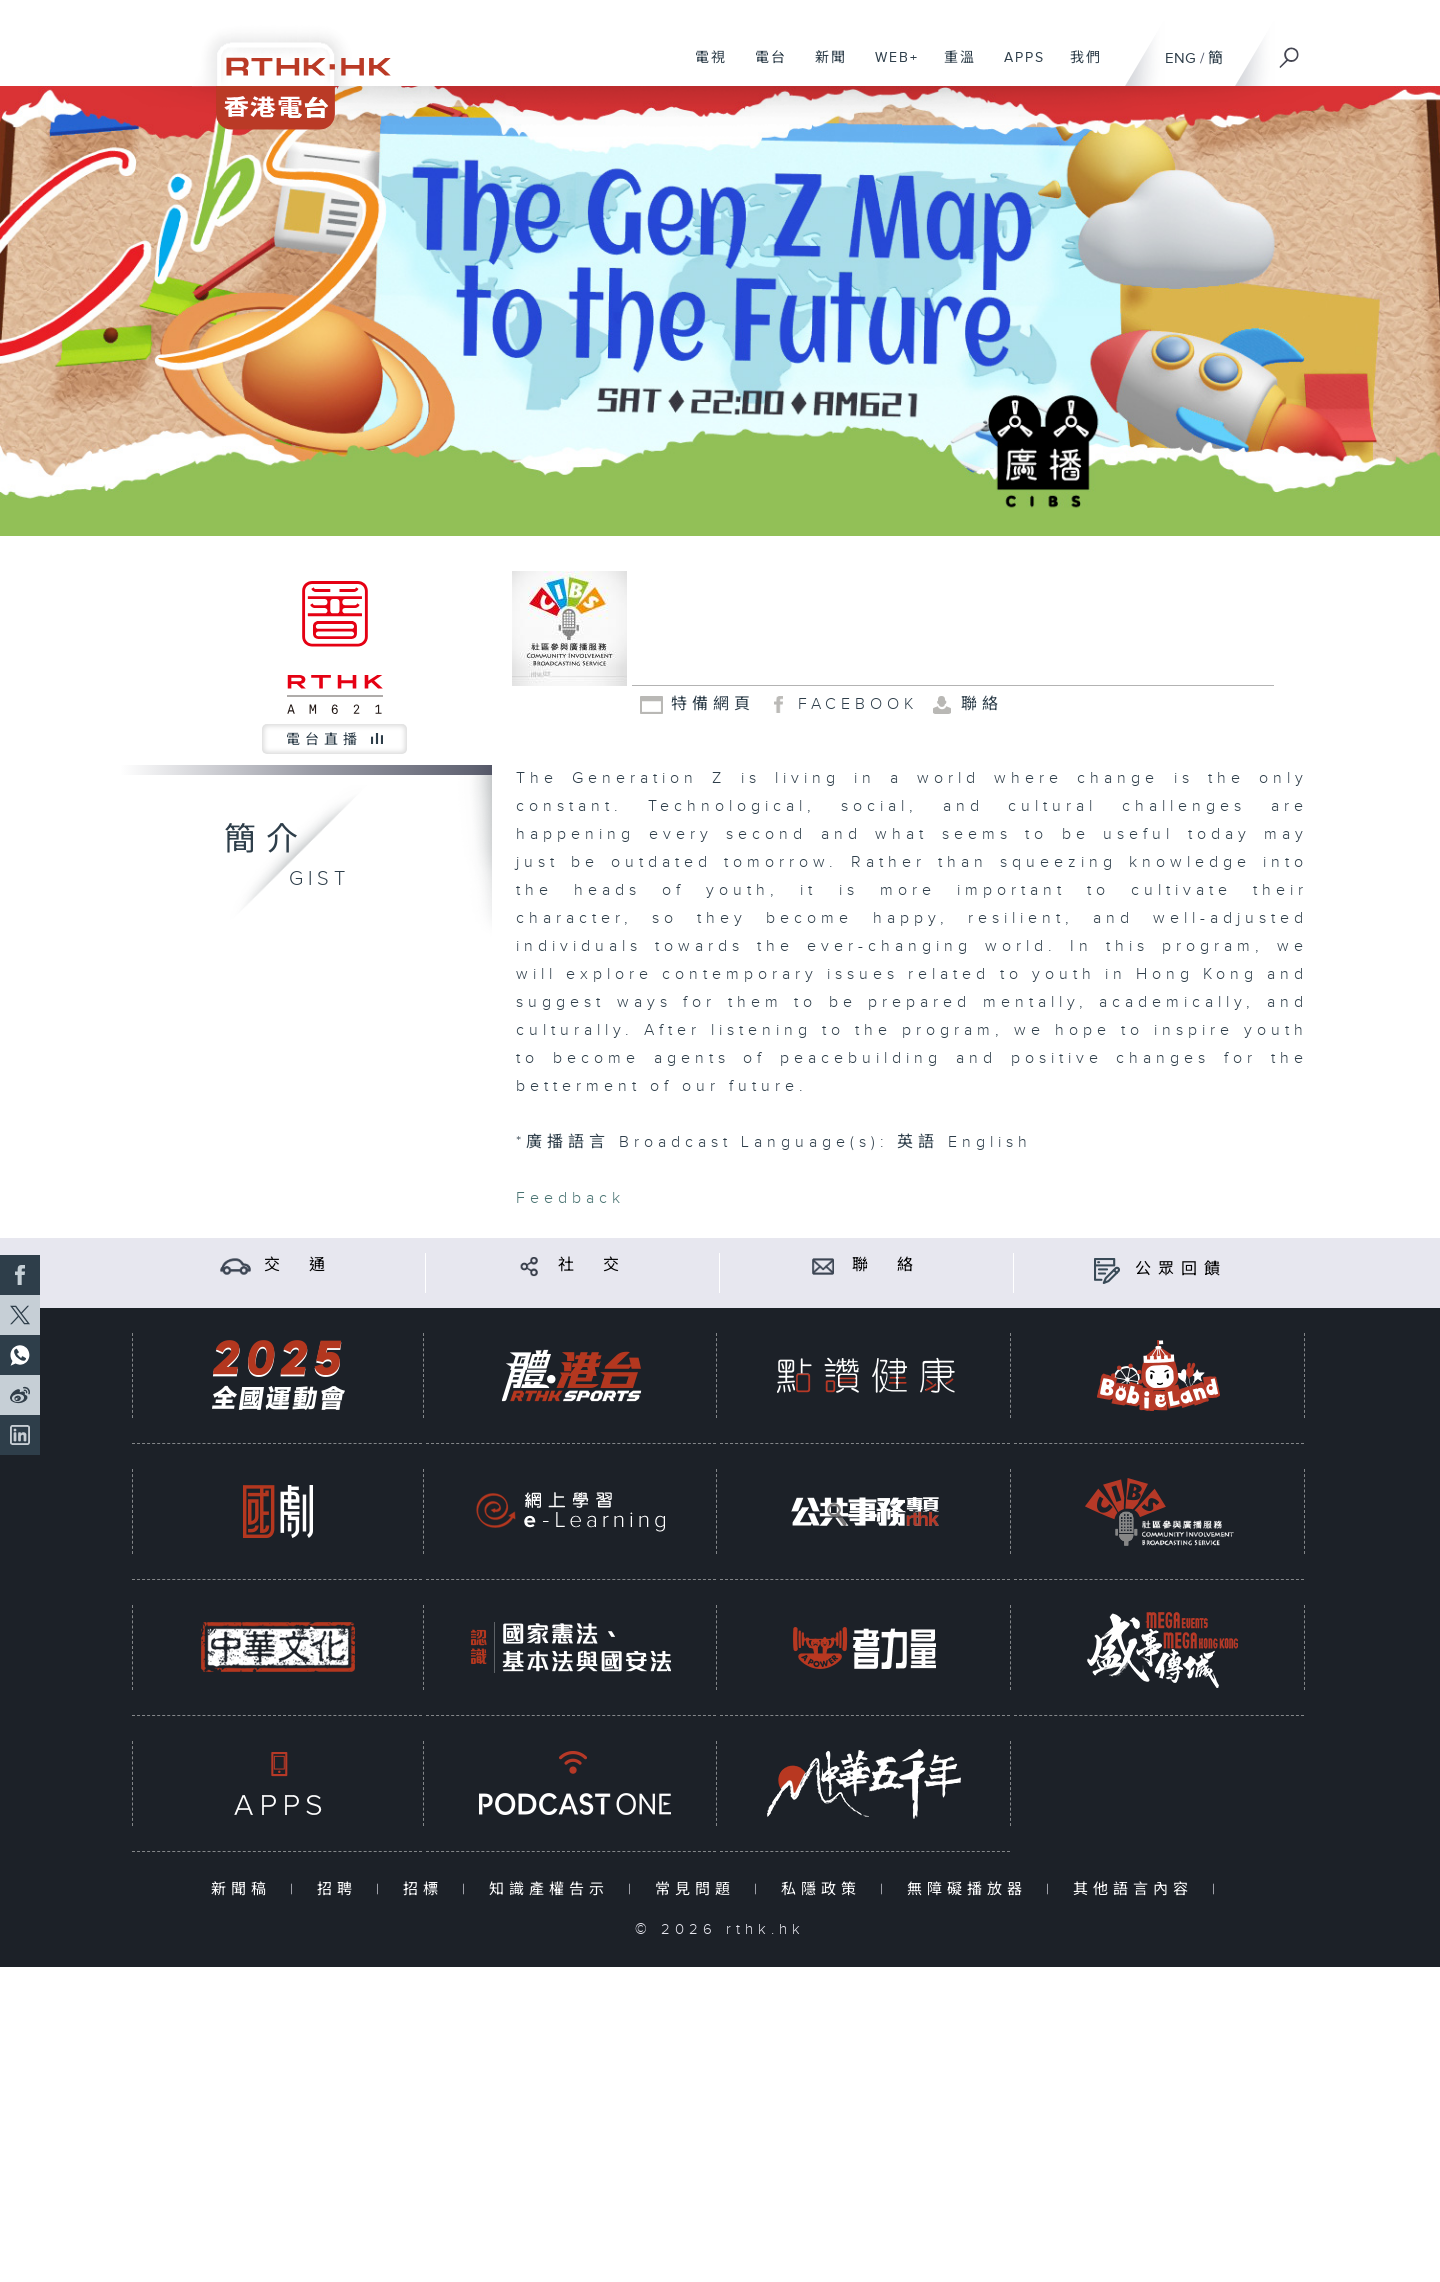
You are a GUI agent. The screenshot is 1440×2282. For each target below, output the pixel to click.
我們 (1078, 68)
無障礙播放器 (971, 1889)
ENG (1180, 58)
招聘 (341, 1889)
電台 (763, 68)
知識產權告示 (553, 1889)
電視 (703, 68)
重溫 (952, 68)
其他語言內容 (1137, 1889)
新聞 (823, 68)
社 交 (592, 1265)
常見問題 (699, 1889)
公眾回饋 (1181, 1269)
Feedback (570, 1198)
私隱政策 (825, 1889)
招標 (427, 1889)
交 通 (298, 1265)
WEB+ (889, 68)
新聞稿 (245, 1889)
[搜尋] (1290, 51)
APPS (1017, 68)
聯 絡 (886, 1265)
